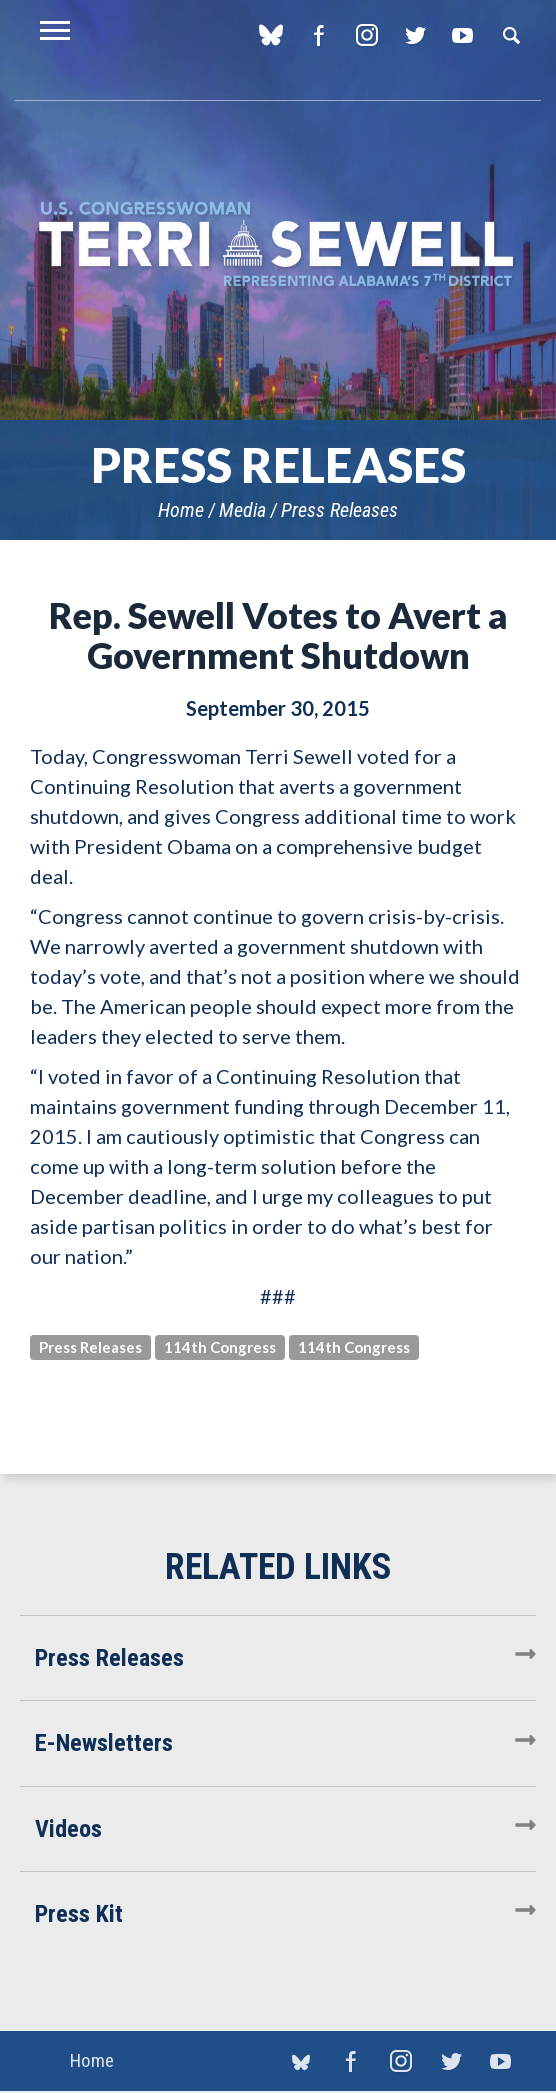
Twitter (414, 35)
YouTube (462, 35)
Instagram (366, 35)
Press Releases (339, 510)
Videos (68, 1829)
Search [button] (511, 35)
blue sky (270, 35)
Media (242, 510)
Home (181, 510)
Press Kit (79, 1914)
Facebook (318, 35)
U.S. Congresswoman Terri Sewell (278, 244)
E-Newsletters (104, 1743)
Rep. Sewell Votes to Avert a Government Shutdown (278, 635)
